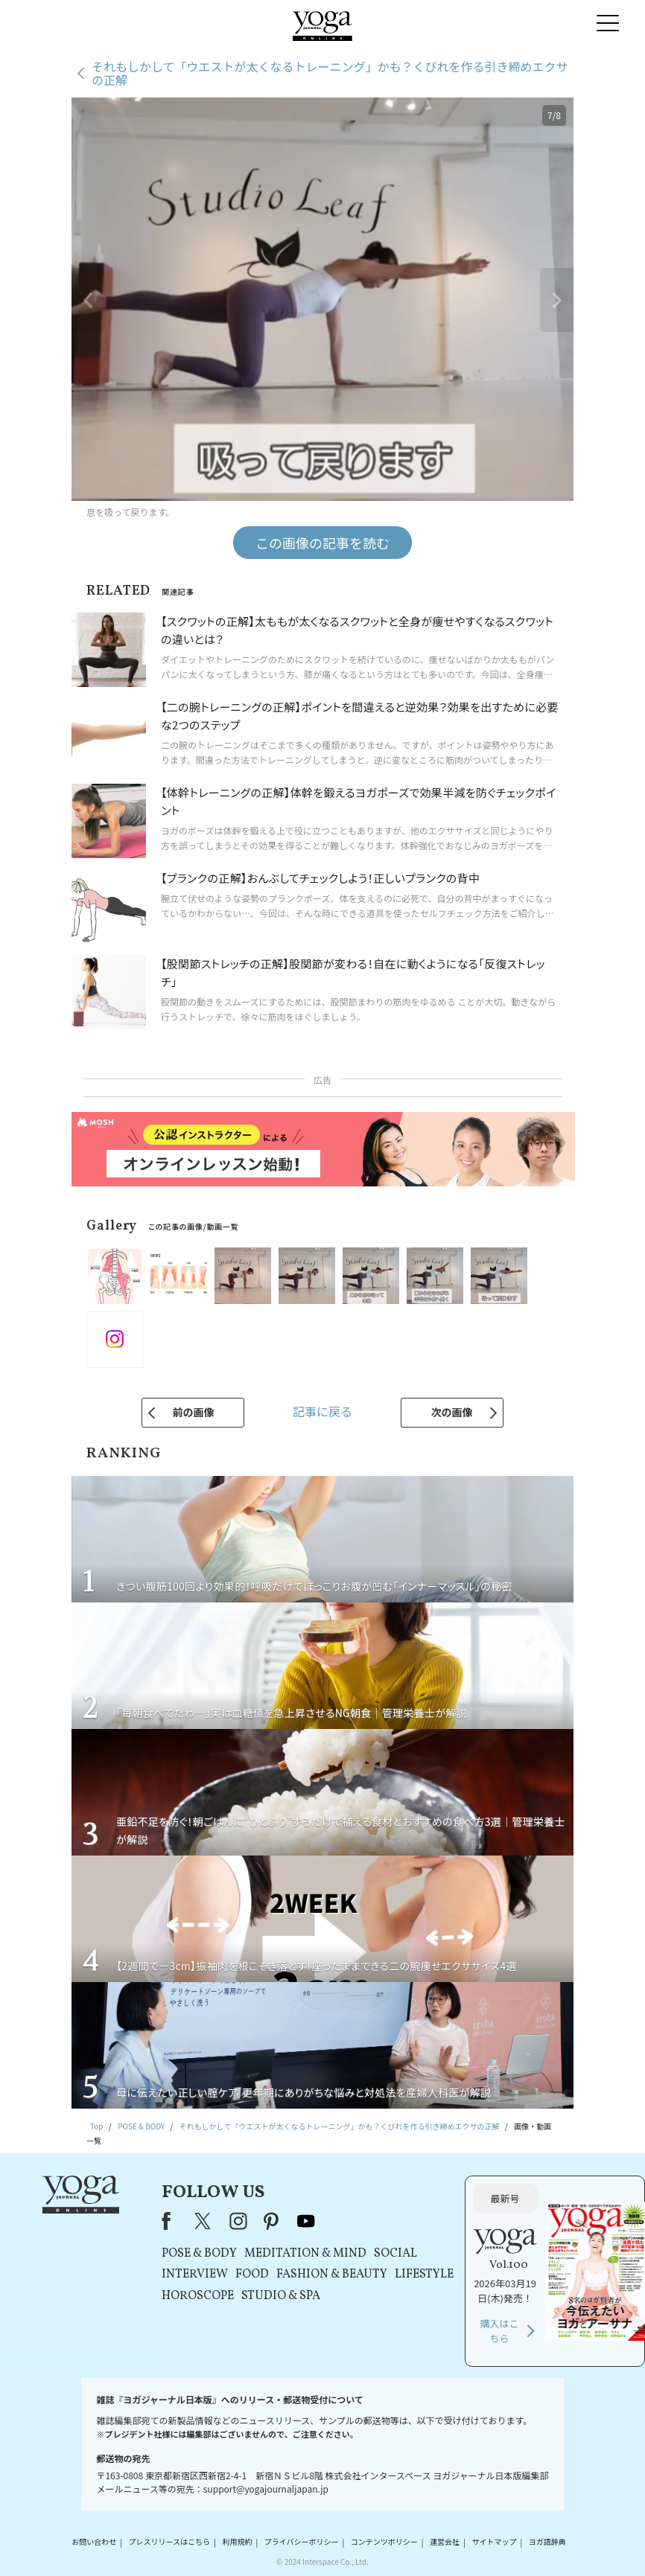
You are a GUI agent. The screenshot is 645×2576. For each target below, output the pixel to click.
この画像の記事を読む (322, 542)
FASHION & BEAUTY (331, 2274)
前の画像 (193, 1411)
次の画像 (452, 1411)
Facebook (170, 2221)
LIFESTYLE (424, 2274)
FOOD (252, 2274)
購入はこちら (499, 2330)
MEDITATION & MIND (305, 2254)
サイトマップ (493, 2542)
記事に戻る (322, 1411)
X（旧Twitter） (204, 2221)
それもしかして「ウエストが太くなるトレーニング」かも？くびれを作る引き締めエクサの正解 (330, 73)
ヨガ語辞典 (547, 2542)
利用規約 (237, 2542)
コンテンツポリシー (384, 2542)
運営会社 (445, 2542)
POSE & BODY (199, 2254)
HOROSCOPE (198, 2296)
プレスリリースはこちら (170, 2542)
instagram (238, 2221)
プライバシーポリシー (301, 2542)
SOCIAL (395, 2254)
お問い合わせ (94, 2542)
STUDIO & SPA (280, 2296)
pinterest (272, 2221)
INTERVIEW (195, 2274)
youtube (306, 2221)
